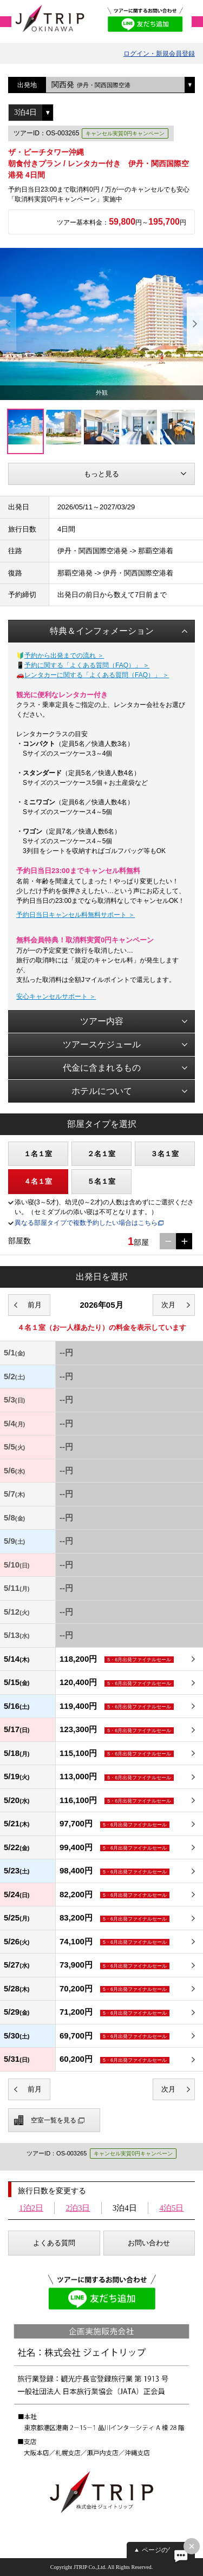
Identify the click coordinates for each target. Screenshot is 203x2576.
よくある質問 (54, 2243)
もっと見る (101, 474)
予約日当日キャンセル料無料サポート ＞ (75, 915)
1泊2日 (31, 2208)
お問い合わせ (149, 2243)
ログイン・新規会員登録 (159, 53)
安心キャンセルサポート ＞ (56, 996)
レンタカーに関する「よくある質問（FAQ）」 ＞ (96, 675)
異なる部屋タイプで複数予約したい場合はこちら (86, 1223)
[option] (101, 324)
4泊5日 (171, 2208)
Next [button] (195, 324)
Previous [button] (8, 324)
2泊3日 (78, 2208)
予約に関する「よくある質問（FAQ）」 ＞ (86, 665)
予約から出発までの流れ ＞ (64, 655)
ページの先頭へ (164, 2550)
